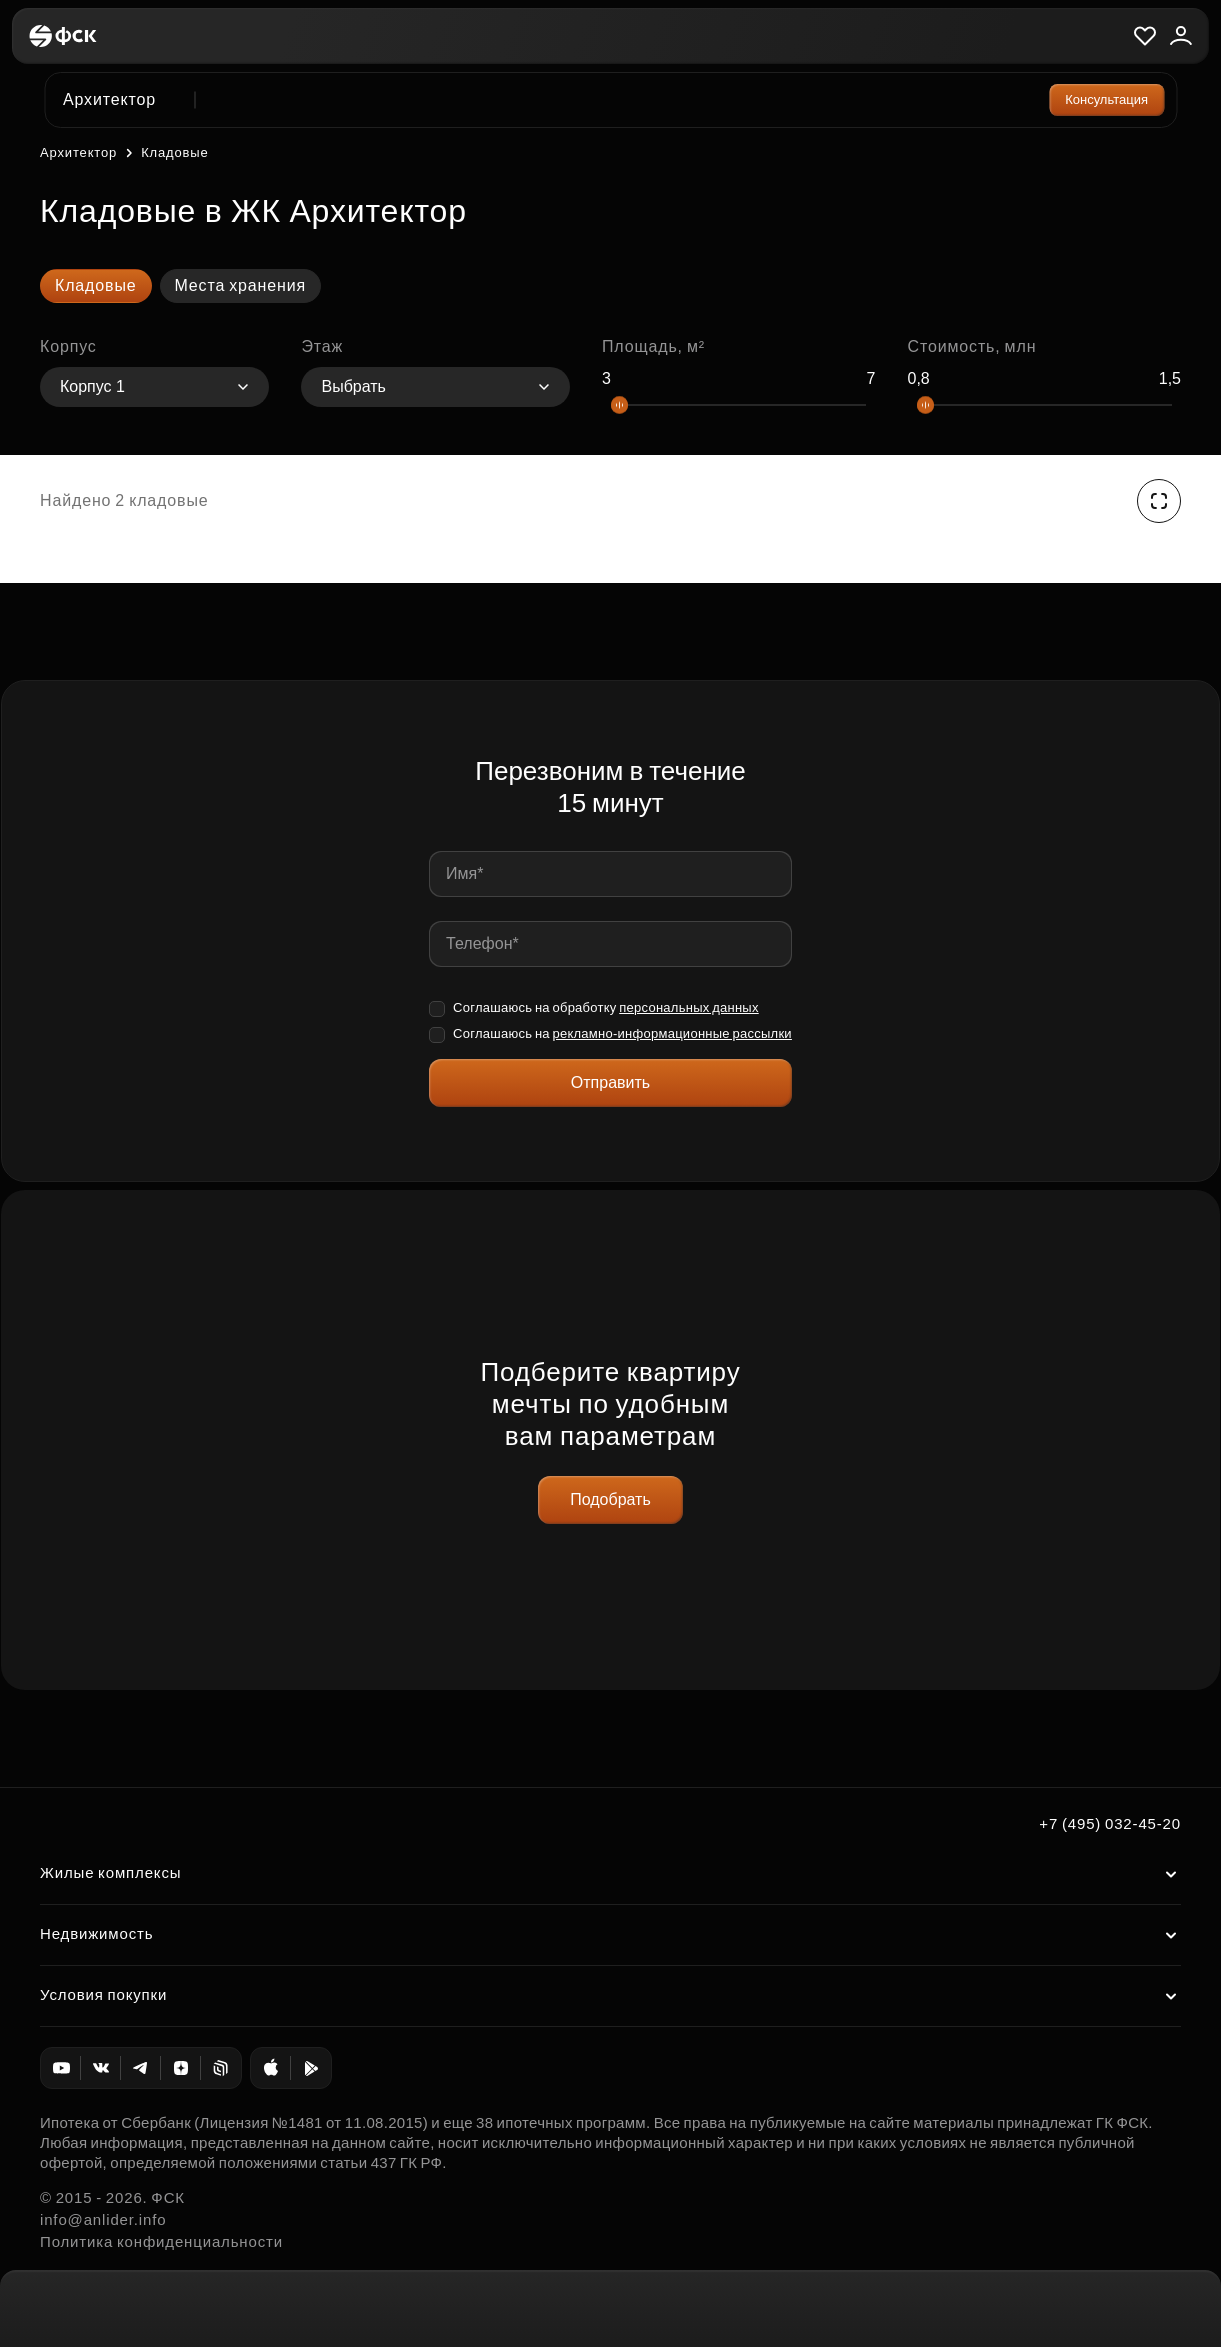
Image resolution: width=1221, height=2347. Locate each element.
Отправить (610, 1082)
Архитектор (78, 152)
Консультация (1106, 99)
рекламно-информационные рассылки (671, 1033)
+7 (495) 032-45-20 (1110, 1823)
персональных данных (689, 1007)
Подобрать (610, 1499)
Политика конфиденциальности (161, 2241)
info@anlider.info (103, 2219)
